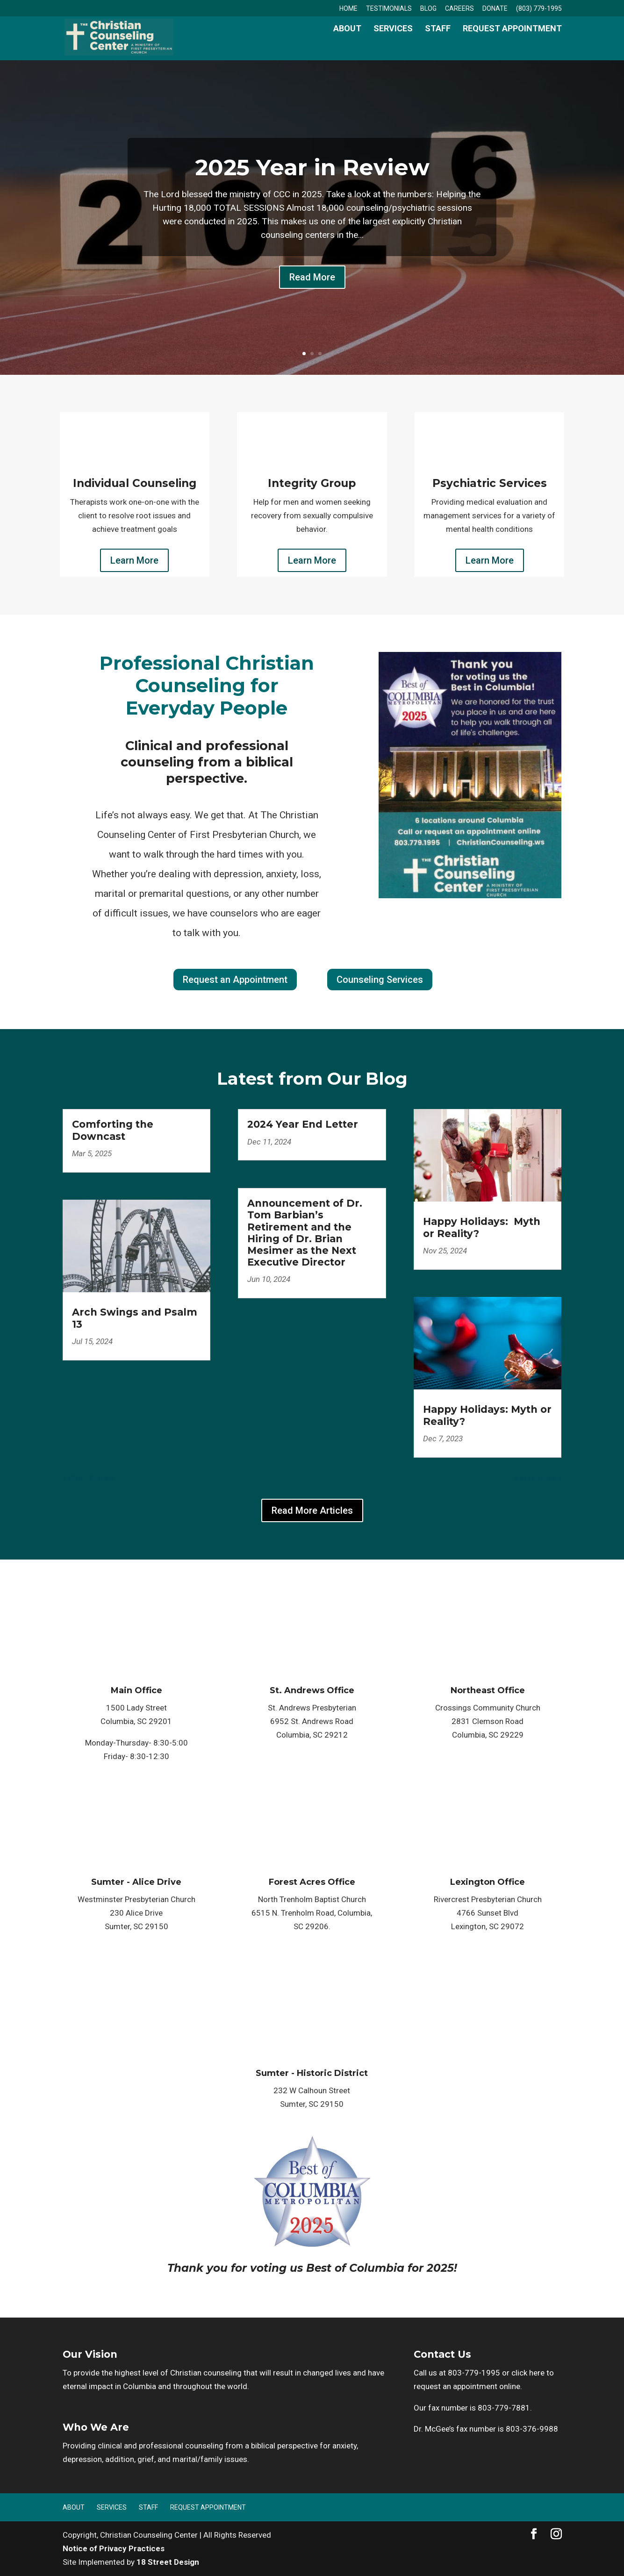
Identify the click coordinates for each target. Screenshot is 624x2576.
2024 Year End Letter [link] (302, 1124)
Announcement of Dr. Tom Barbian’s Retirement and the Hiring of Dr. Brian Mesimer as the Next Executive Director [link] (304, 1232)
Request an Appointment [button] (235, 979)
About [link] (347, 46)
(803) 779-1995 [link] (539, 8)
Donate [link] (495, 8)
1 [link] (304, 353)
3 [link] (320, 353)
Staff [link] (438, 46)
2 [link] (312, 353)
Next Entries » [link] (538, 1478)
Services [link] (393, 46)
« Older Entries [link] (88, 1478)
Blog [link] (428, 8)
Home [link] (348, 8)
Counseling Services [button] (380, 979)
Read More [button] (312, 277)
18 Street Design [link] (167, 2562)
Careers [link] (459, 8)
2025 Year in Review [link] (312, 167)
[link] (134, 45)
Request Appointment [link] (512, 46)
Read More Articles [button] (312, 1510)
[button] (533, 2535)
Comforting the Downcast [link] (112, 1130)
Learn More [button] (134, 560)
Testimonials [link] (389, 8)
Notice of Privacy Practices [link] (114, 2548)
